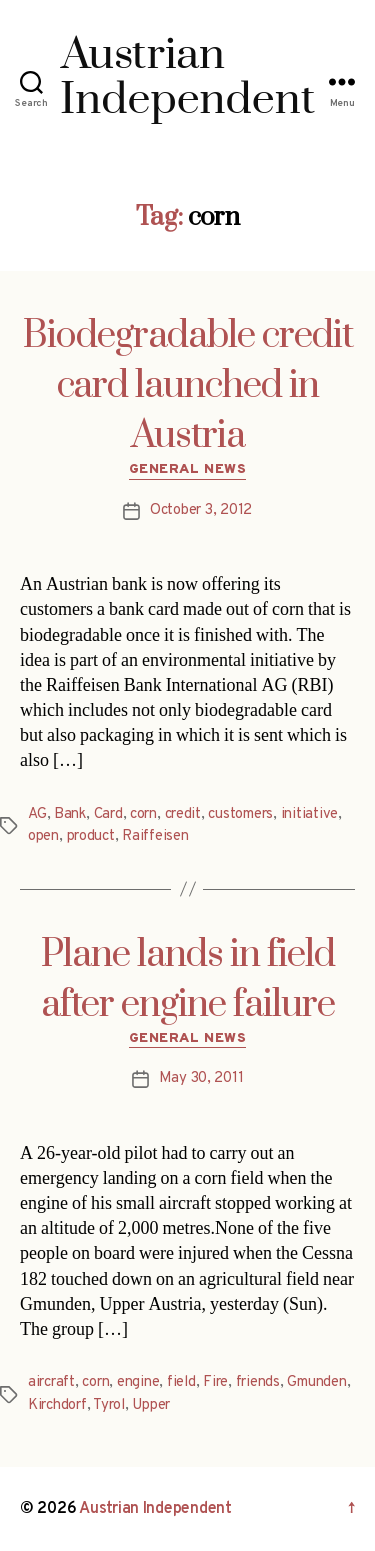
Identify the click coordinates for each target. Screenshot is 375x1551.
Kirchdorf (57, 1405)
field (181, 1382)
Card (108, 814)
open (43, 836)
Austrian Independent (155, 1509)
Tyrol (109, 1405)
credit (183, 814)
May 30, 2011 (201, 1078)
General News (187, 469)
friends (258, 1382)
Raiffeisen (155, 836)
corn (143, 814)
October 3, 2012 (201, 510)
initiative (309, 814)
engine (138, 1382)
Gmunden (316, 1382)
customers (240, 814)
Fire (215, 1382)
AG (37, 814)
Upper (151, 1405)
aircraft (51, 1382)
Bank (70, 814)
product (91, 836)
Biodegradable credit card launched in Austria (188, 386)
